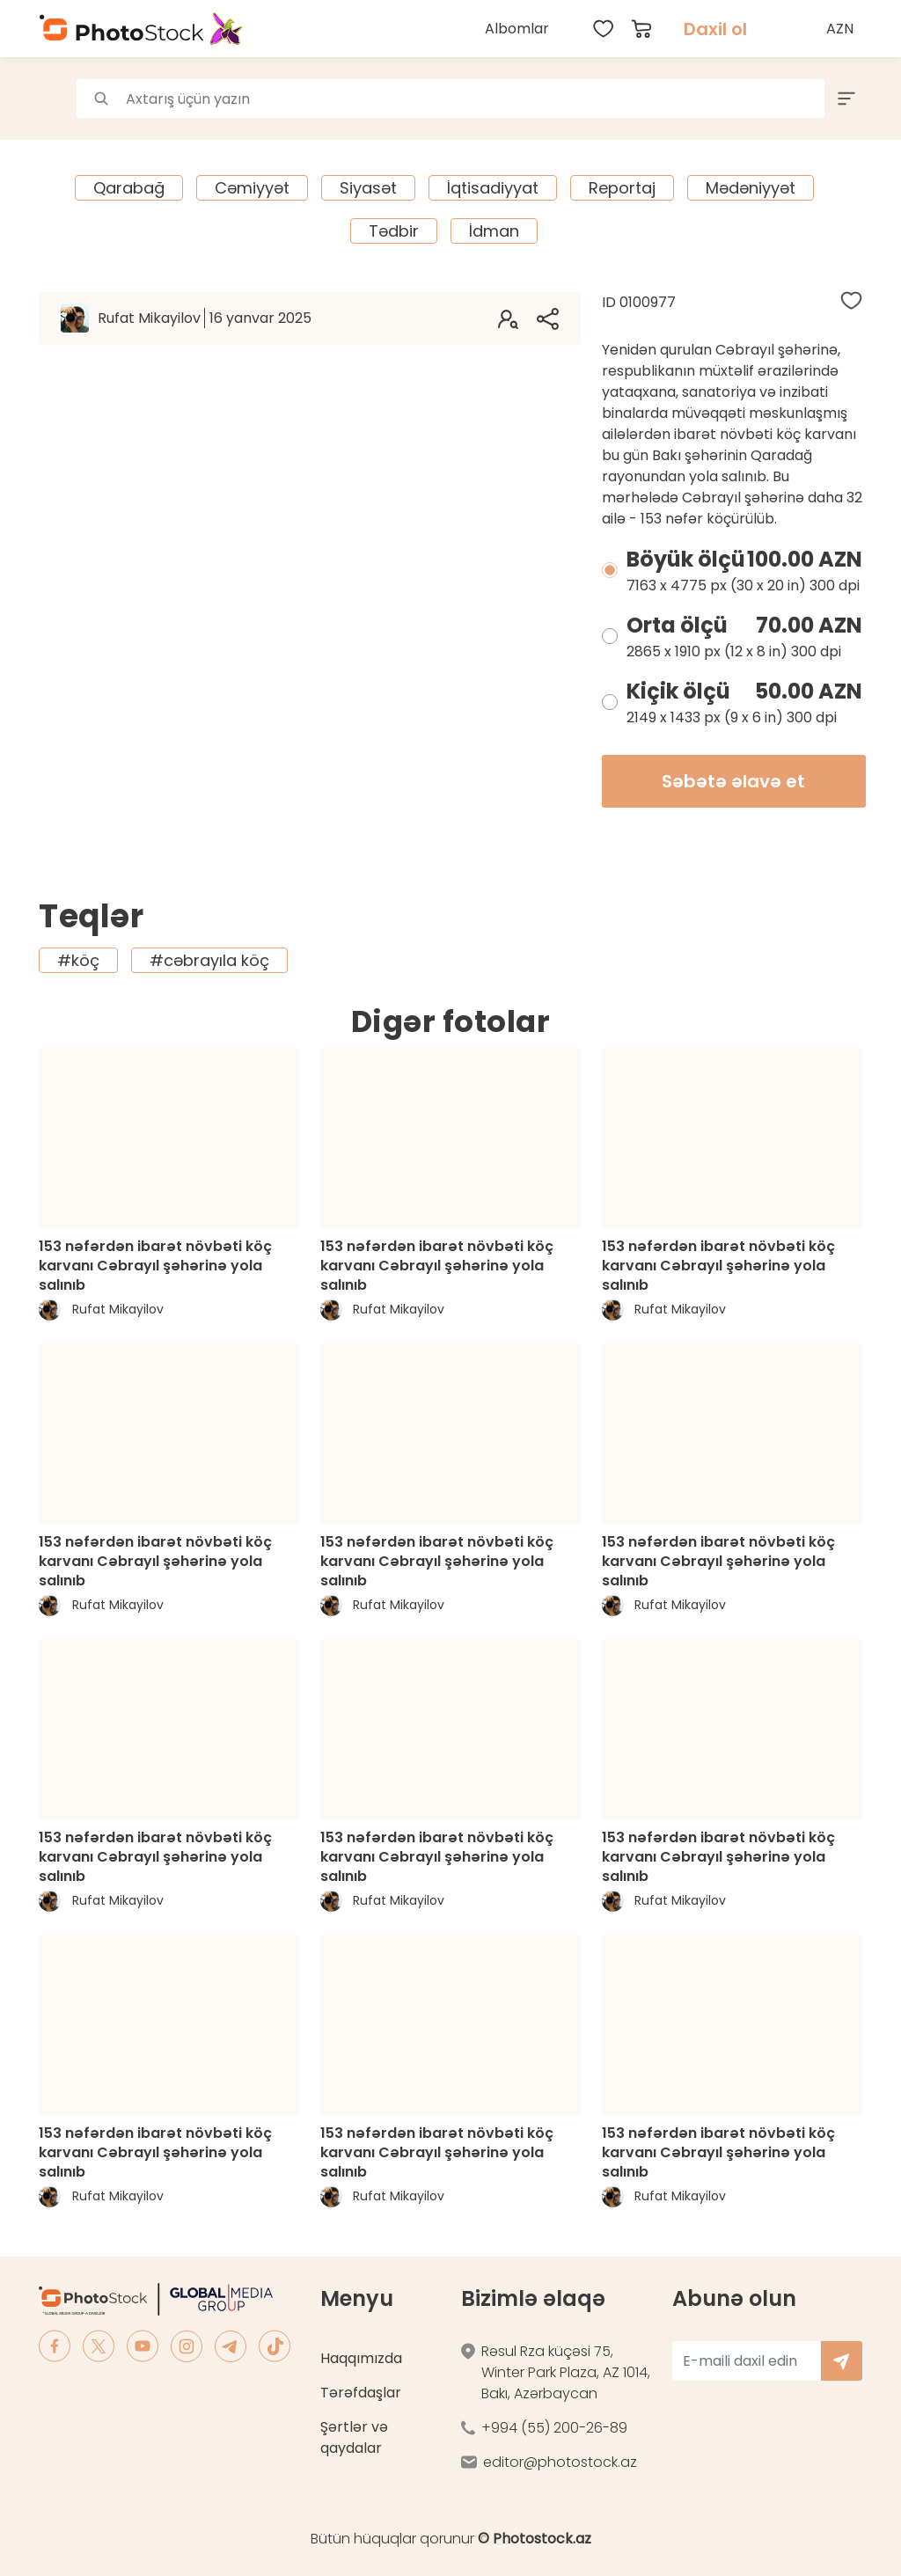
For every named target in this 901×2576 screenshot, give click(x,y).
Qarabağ (129, 188)
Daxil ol (715, 29)
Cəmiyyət (252, 188)
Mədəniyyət (750, 188)
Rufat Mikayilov (204, 318)
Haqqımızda (361, 2358)
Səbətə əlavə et (733, 781)
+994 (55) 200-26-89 (554, 2428)
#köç (78, 960)
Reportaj (622, 188)
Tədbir (394, 231)
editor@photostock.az (560, 2462)
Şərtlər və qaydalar (354, 2437)
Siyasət (368, 188)
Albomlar (517, 28)
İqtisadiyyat (492, 188)
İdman (494, 231)
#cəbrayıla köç (209, 960)
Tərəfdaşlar (360, 2392)
